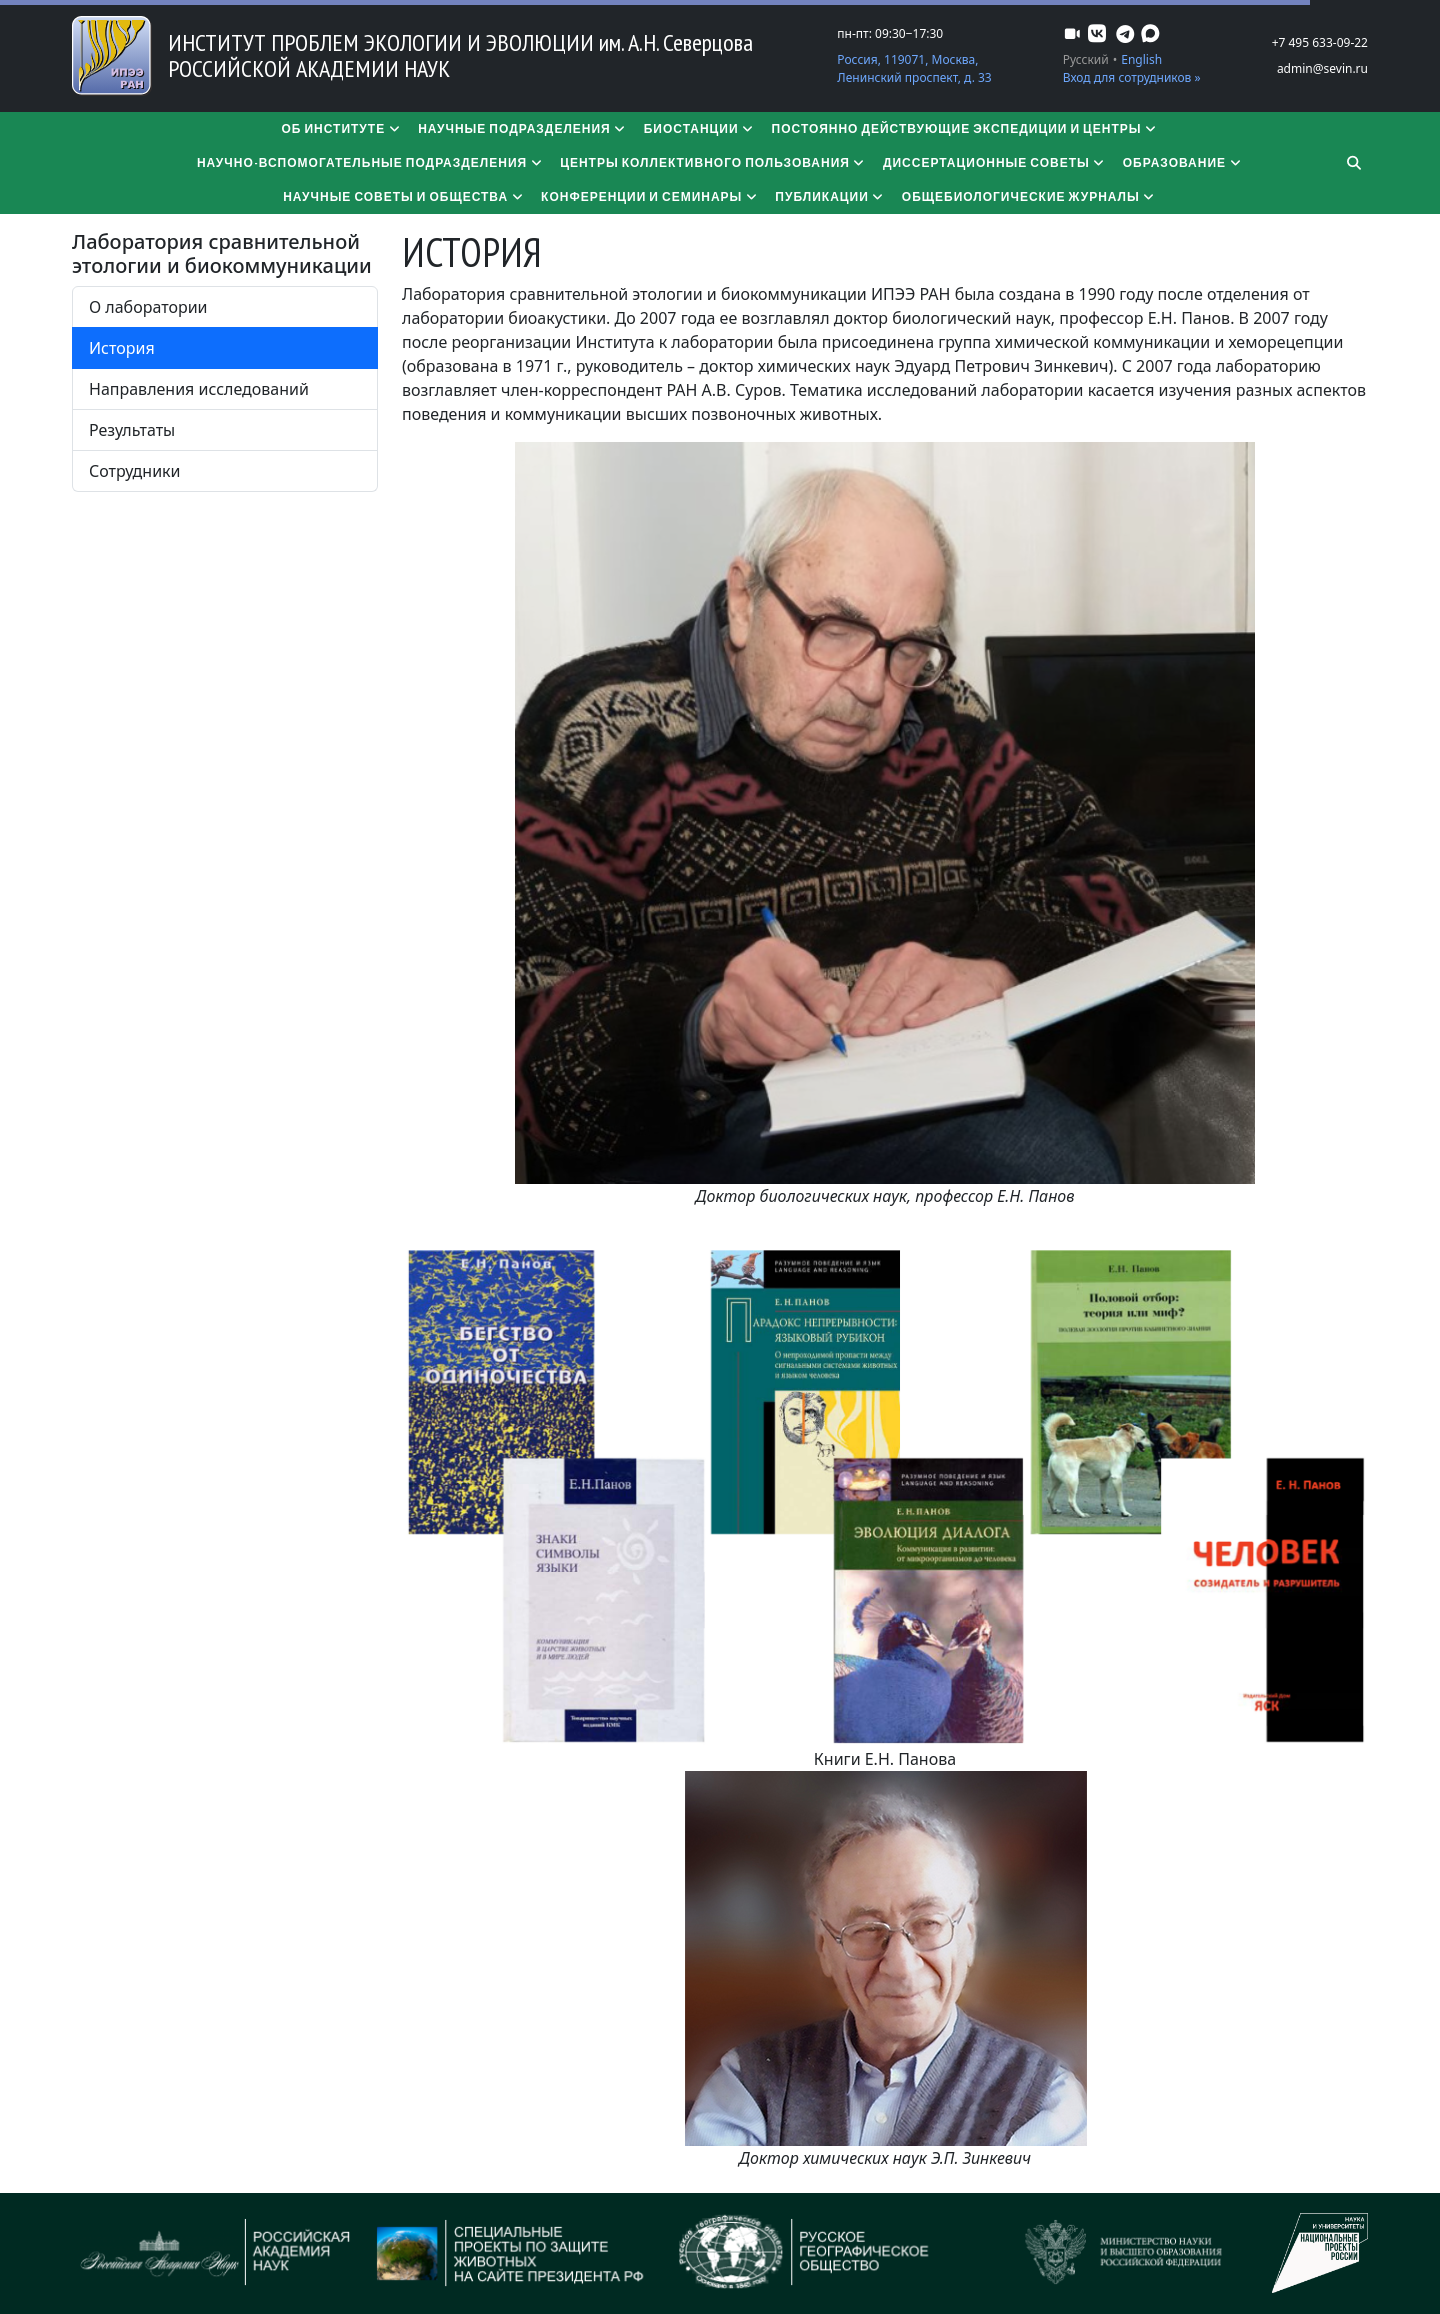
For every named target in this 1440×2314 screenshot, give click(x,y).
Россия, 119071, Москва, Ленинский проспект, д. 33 (914, 68)
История (122, 348)
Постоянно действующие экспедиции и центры (965, 128)
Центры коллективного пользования (713, 162)
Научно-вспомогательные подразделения (370, 162)
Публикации (830, 196)
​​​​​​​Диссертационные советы (995, 162)
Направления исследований (199, 389)
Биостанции (700, 128)
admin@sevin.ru (1322, 68)
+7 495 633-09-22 (1320, 42)
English (1141, 59)
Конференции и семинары (650, 196)
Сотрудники (135, 471)
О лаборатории (148, 307)
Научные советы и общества (404, 196)
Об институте (341, 128)
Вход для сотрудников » (1132, 77)
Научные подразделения (523, 128)
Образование (1183, 162)
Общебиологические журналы (1029, 196)
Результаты (132, 430)
